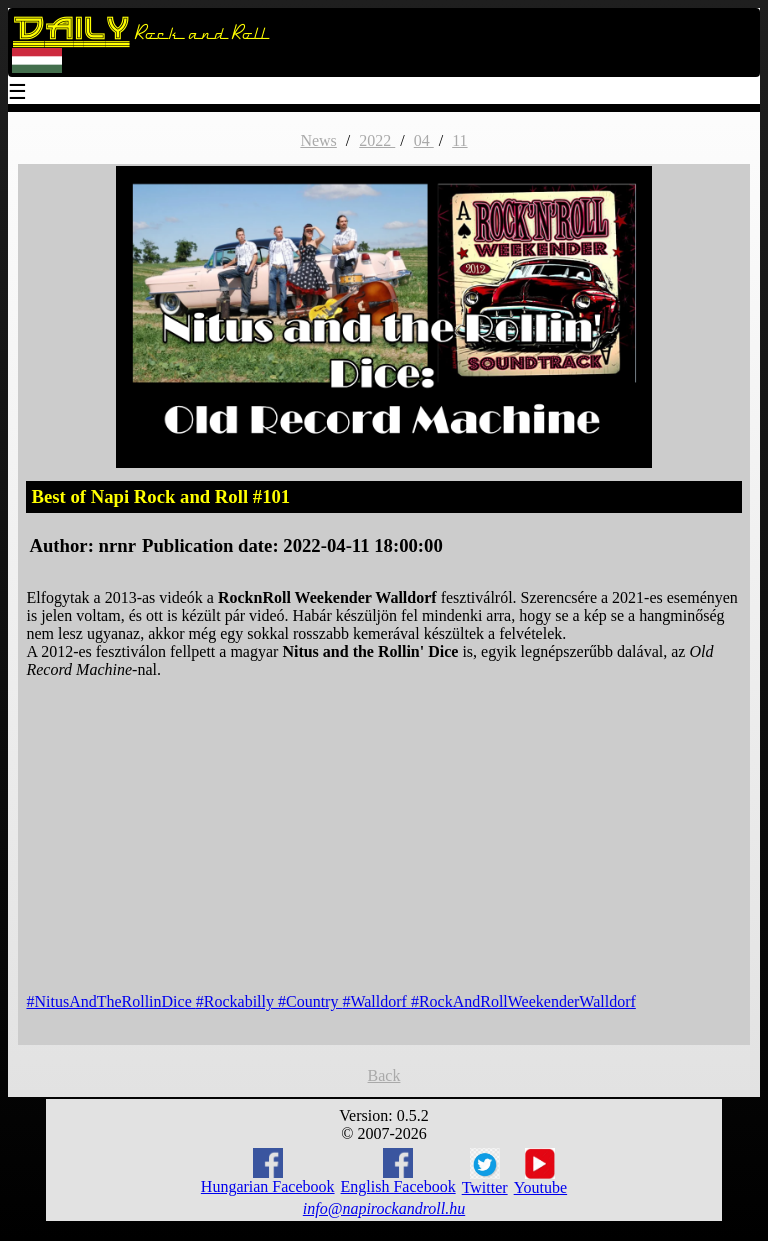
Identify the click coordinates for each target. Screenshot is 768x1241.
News (318, 140)
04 (424, 140)
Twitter (485, 1172)
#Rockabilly (237, 1001)
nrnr (117, 545)
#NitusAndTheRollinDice (110, 1001)
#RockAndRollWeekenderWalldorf (523, 1001)
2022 (377, 140)
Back (384, 1075)
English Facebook (398, 1171)
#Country (310, 1001)
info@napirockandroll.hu (384, 1208)
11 (459, 140)
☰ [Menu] (18, 93)
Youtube (541, 1172)
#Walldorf (376, 1001)
